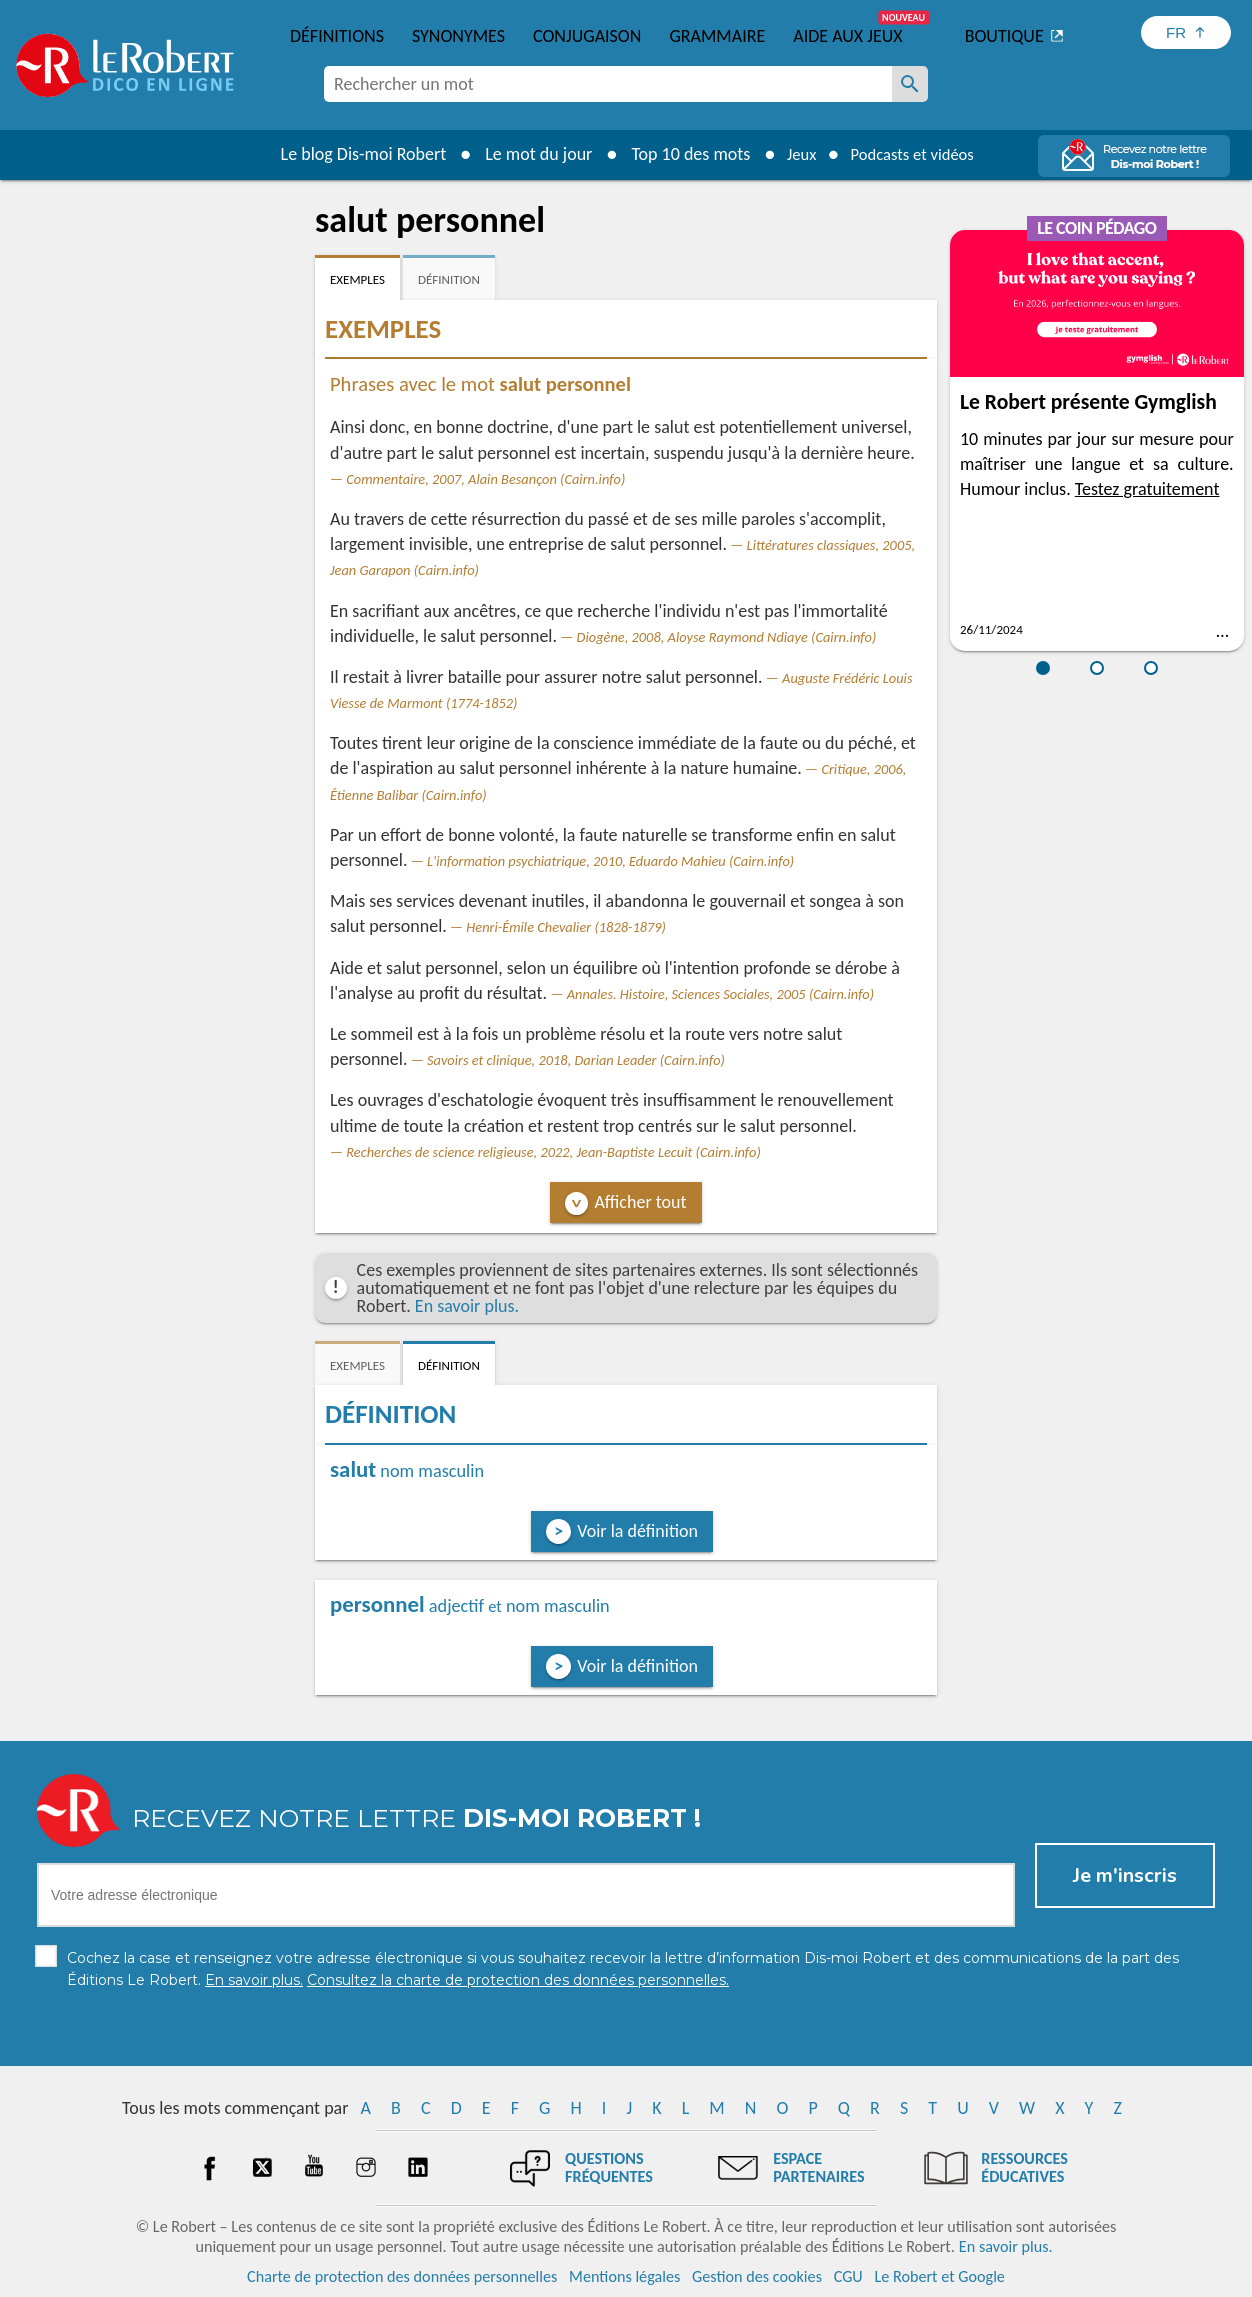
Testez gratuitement (1147, 489)
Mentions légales (624, 2276)
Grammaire (717, 36)
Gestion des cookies (757, 2276)
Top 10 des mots (679, 154)
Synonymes (458, 36)
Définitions (337, 36)
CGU (848, 2276)
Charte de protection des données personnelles (402, 2276)
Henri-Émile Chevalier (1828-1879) (566, 927)
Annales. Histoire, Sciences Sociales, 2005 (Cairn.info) (720, 994)
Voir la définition (637, 1531)
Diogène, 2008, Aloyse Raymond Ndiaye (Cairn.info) (727, 637)
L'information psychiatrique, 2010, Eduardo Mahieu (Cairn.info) (610, 861)
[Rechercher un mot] (910, 84)
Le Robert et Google (939, 2276)
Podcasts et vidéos (916, 154)
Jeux (794, 154)
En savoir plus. (467, 1306)
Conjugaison (587, 36)
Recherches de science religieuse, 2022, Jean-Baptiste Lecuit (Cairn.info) (553, 1152)
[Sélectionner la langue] (1186, 32)
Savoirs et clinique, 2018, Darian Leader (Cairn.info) (576, 1060)
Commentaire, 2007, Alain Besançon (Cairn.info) (485, 479)
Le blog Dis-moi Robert (352, 154)
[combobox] (608, 84)
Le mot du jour (527, 154)
